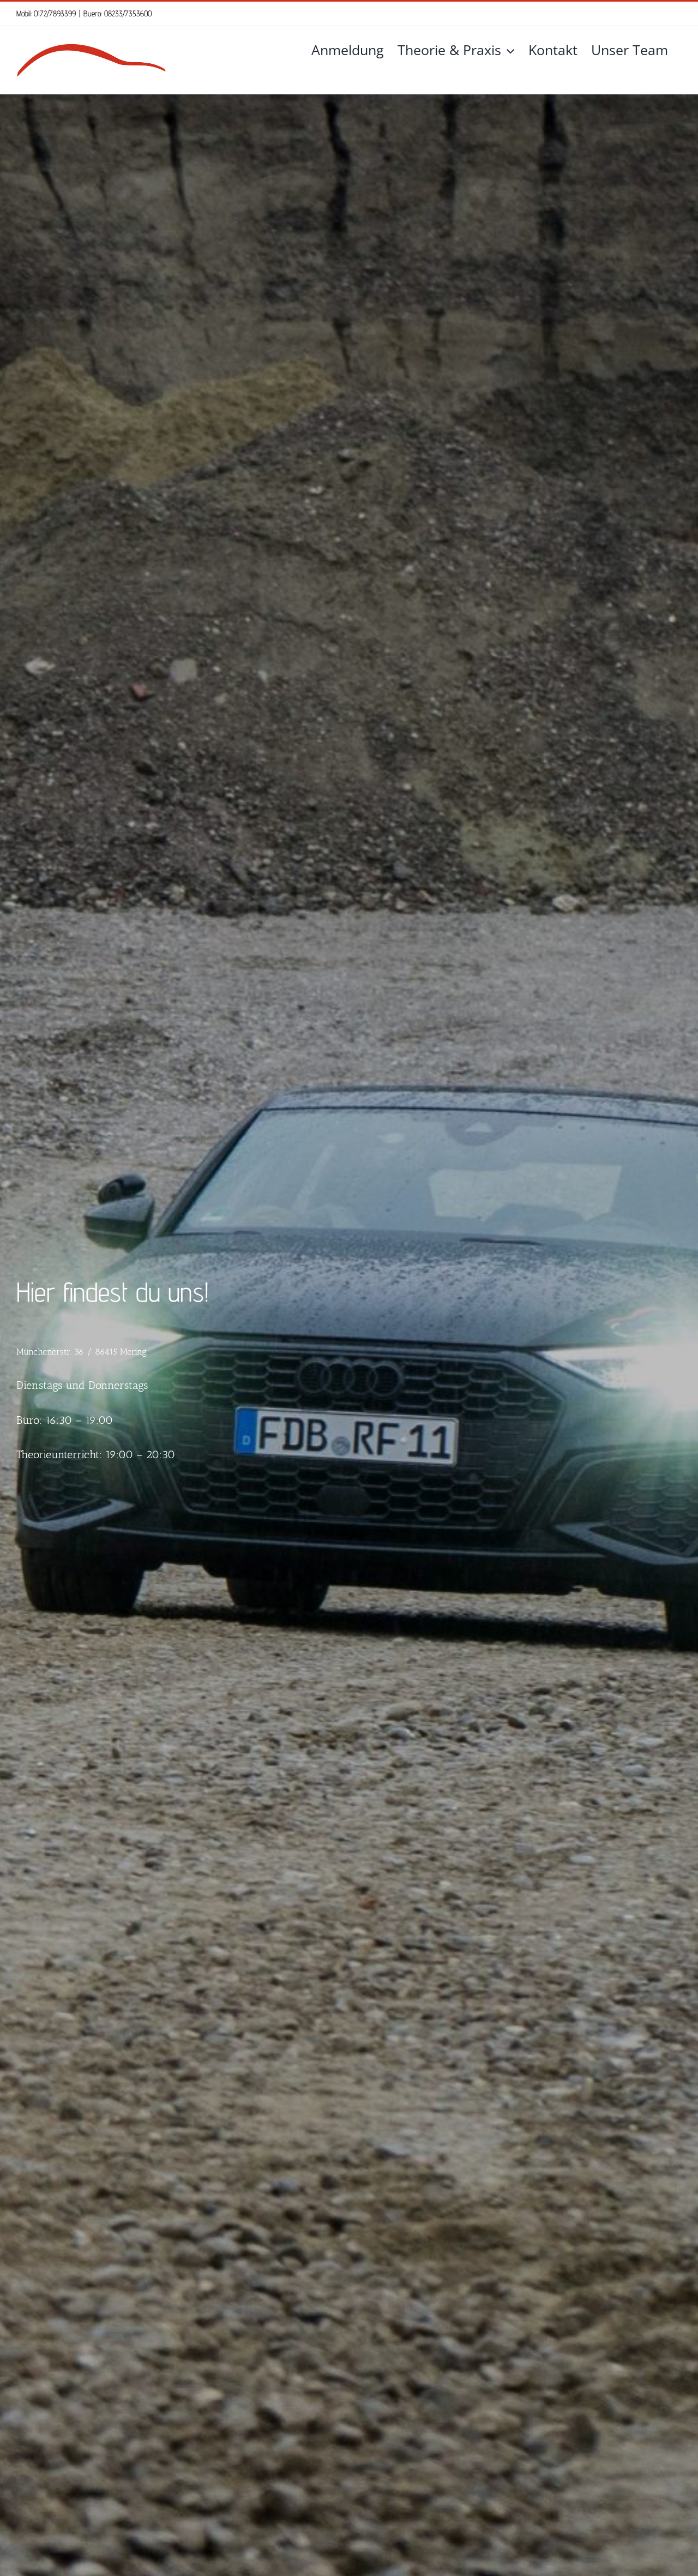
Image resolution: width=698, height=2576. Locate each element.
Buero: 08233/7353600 (117, 13)
